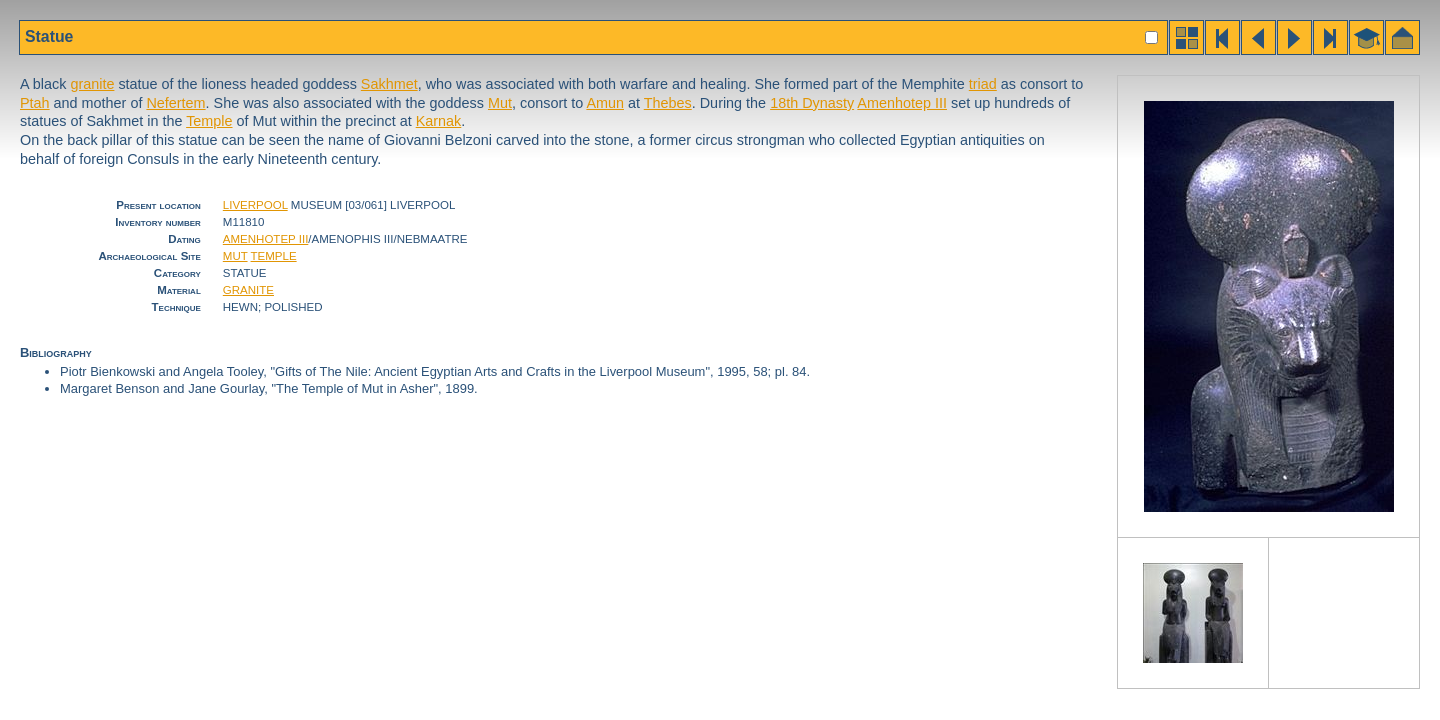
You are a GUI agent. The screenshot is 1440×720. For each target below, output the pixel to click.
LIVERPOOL (255, 205)
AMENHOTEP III (266, 239)
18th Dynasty (812, 103)
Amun (605, 103)
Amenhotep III (902, 103)
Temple (209, 121)
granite (92, 84)
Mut (500, 103)
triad (983, 84)
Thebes (668, 103)
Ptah (35, 103)
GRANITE (248, 290)
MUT (235, 256)
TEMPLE (274, 256)
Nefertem (175, 103)
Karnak (439, 121)
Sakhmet (389, 84)
